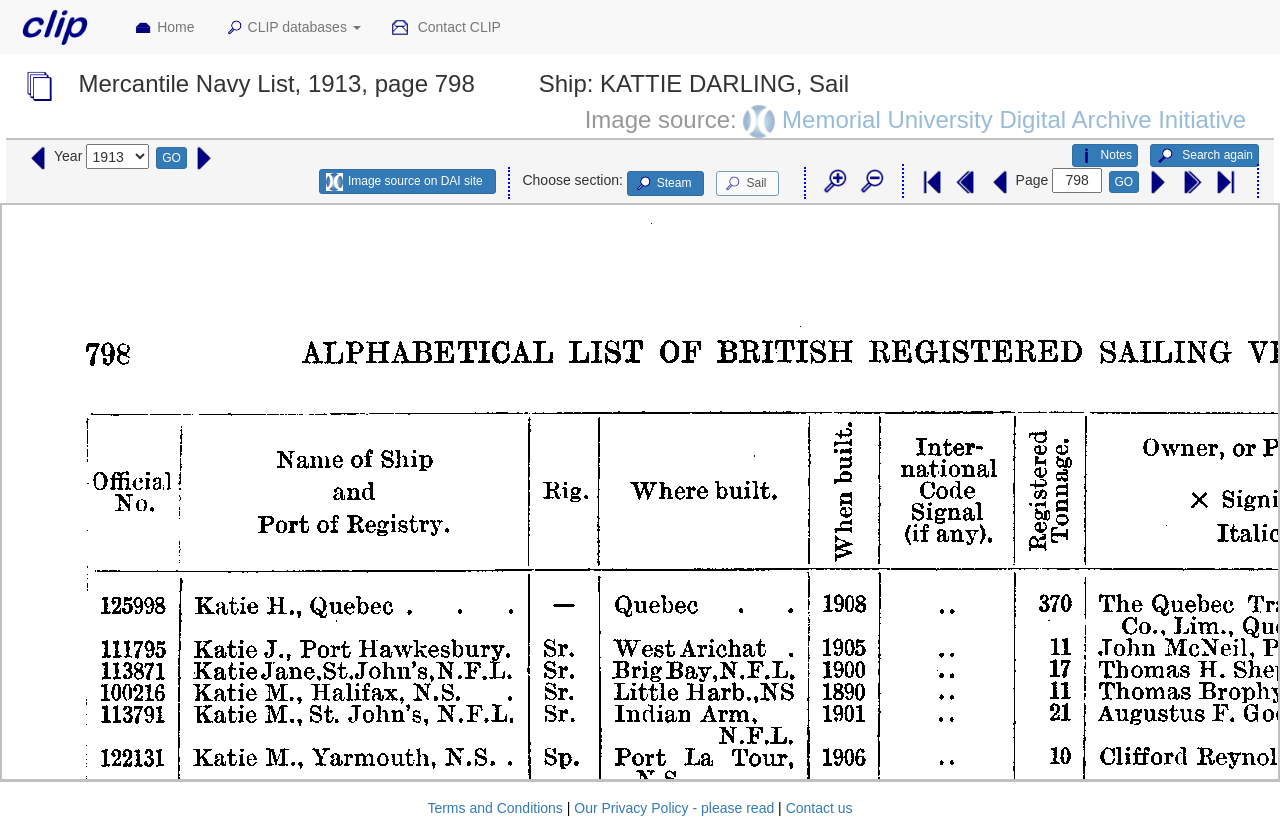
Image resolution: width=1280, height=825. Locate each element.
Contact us (819, 808)
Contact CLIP (446, 28)
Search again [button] (1204, 156)
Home (164, 28)
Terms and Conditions (494, 808)
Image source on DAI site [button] (404, 182)
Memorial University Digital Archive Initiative (1014, 118)
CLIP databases (293, 28)
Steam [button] (663, 184)
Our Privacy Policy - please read (674, 808)
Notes (1105, 156)
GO (171, 158)
